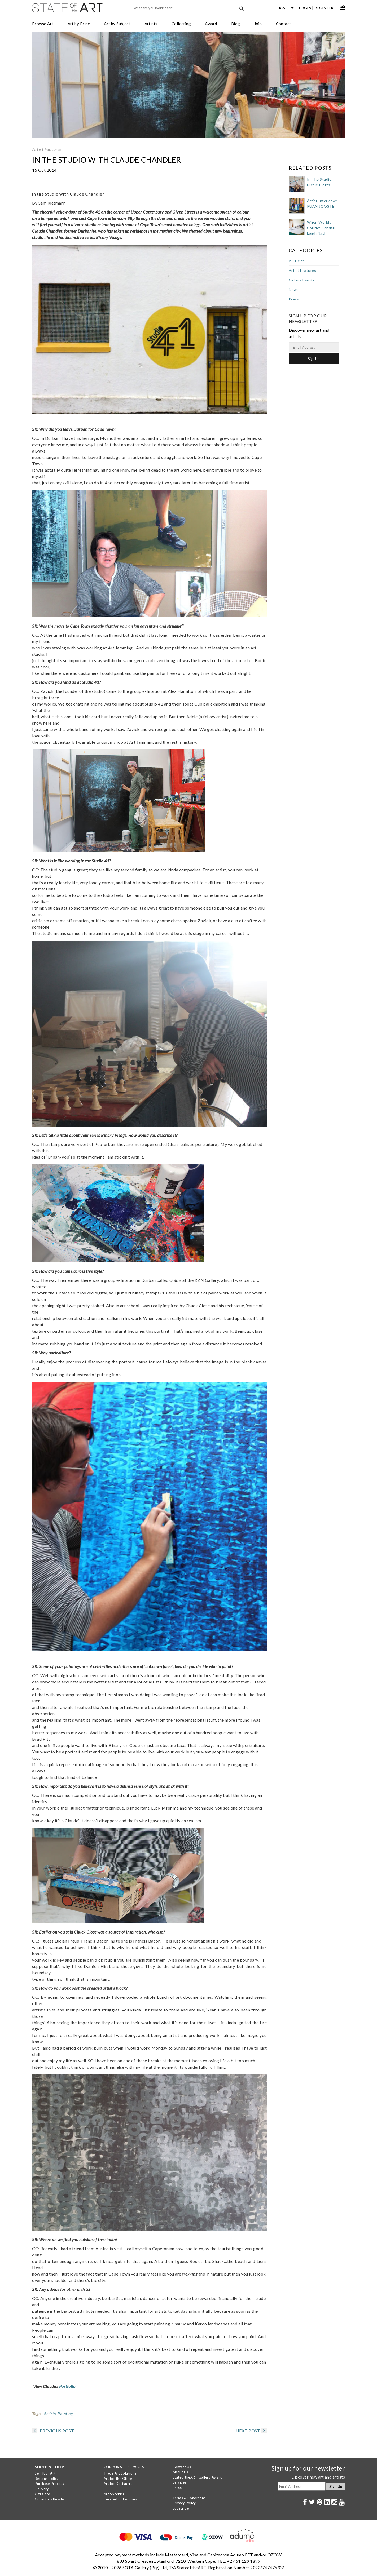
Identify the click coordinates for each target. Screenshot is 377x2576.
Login (305, 8)
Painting (65, 2413)
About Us (180, 2472)
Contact (283, 23)
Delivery (42, 2489)
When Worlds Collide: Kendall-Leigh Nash (321, 228)
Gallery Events (302, 280)
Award (211, 23)
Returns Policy (47, 2478)
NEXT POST (251, 2430)
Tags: (36, 2413)
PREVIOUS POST (53, 2430)
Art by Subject (117, 23)
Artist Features (47, 149)
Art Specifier (114, 2494)
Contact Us (182, 2467)
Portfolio (67, 2386)
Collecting (181, 23)
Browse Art (43, 23)
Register (324, 8)
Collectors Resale (49, 2499)
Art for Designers (118, 2483)
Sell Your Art (45, 2473)
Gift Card (42, 2494)
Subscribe (181, 2508)
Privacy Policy (184, 2503)
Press (294, 299)
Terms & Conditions (189, 2498)
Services (179, 2482)
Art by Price (79, 23)
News (294, 289)
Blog (235, 23)
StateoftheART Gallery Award (198, 2477)
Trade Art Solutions (120, 2473)
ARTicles (297, 261)
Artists (150, 23)
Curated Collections (120, 2499)
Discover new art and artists (318, 2477)
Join (258, 23)
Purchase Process (49, 2483)
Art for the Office (118, 2478)
